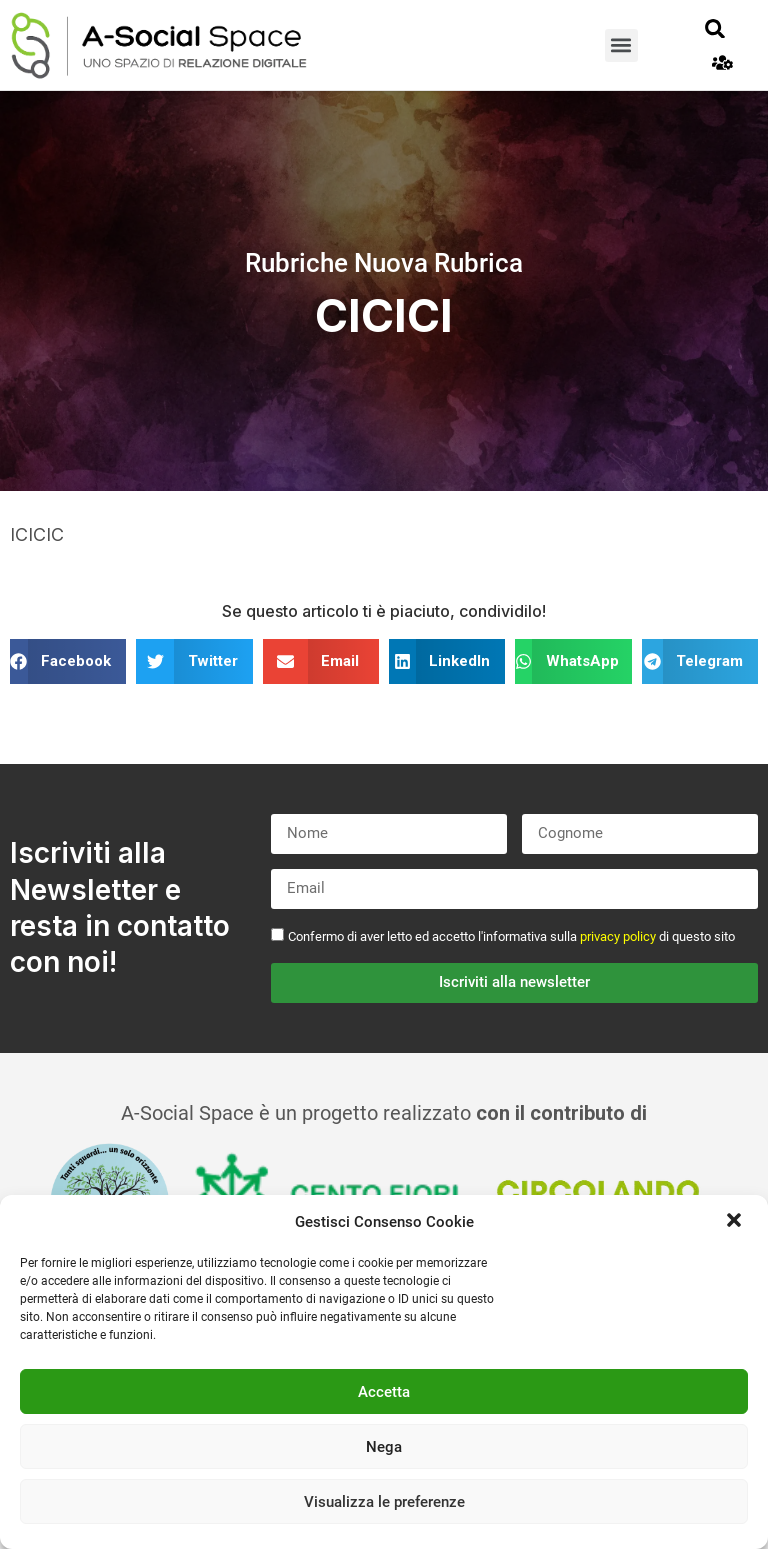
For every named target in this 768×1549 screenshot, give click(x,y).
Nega (384, 1447)
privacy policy (618, 936)
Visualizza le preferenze (384, 1502)
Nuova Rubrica (438, 263)
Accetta (384, 1392)
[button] (736, 1222)
